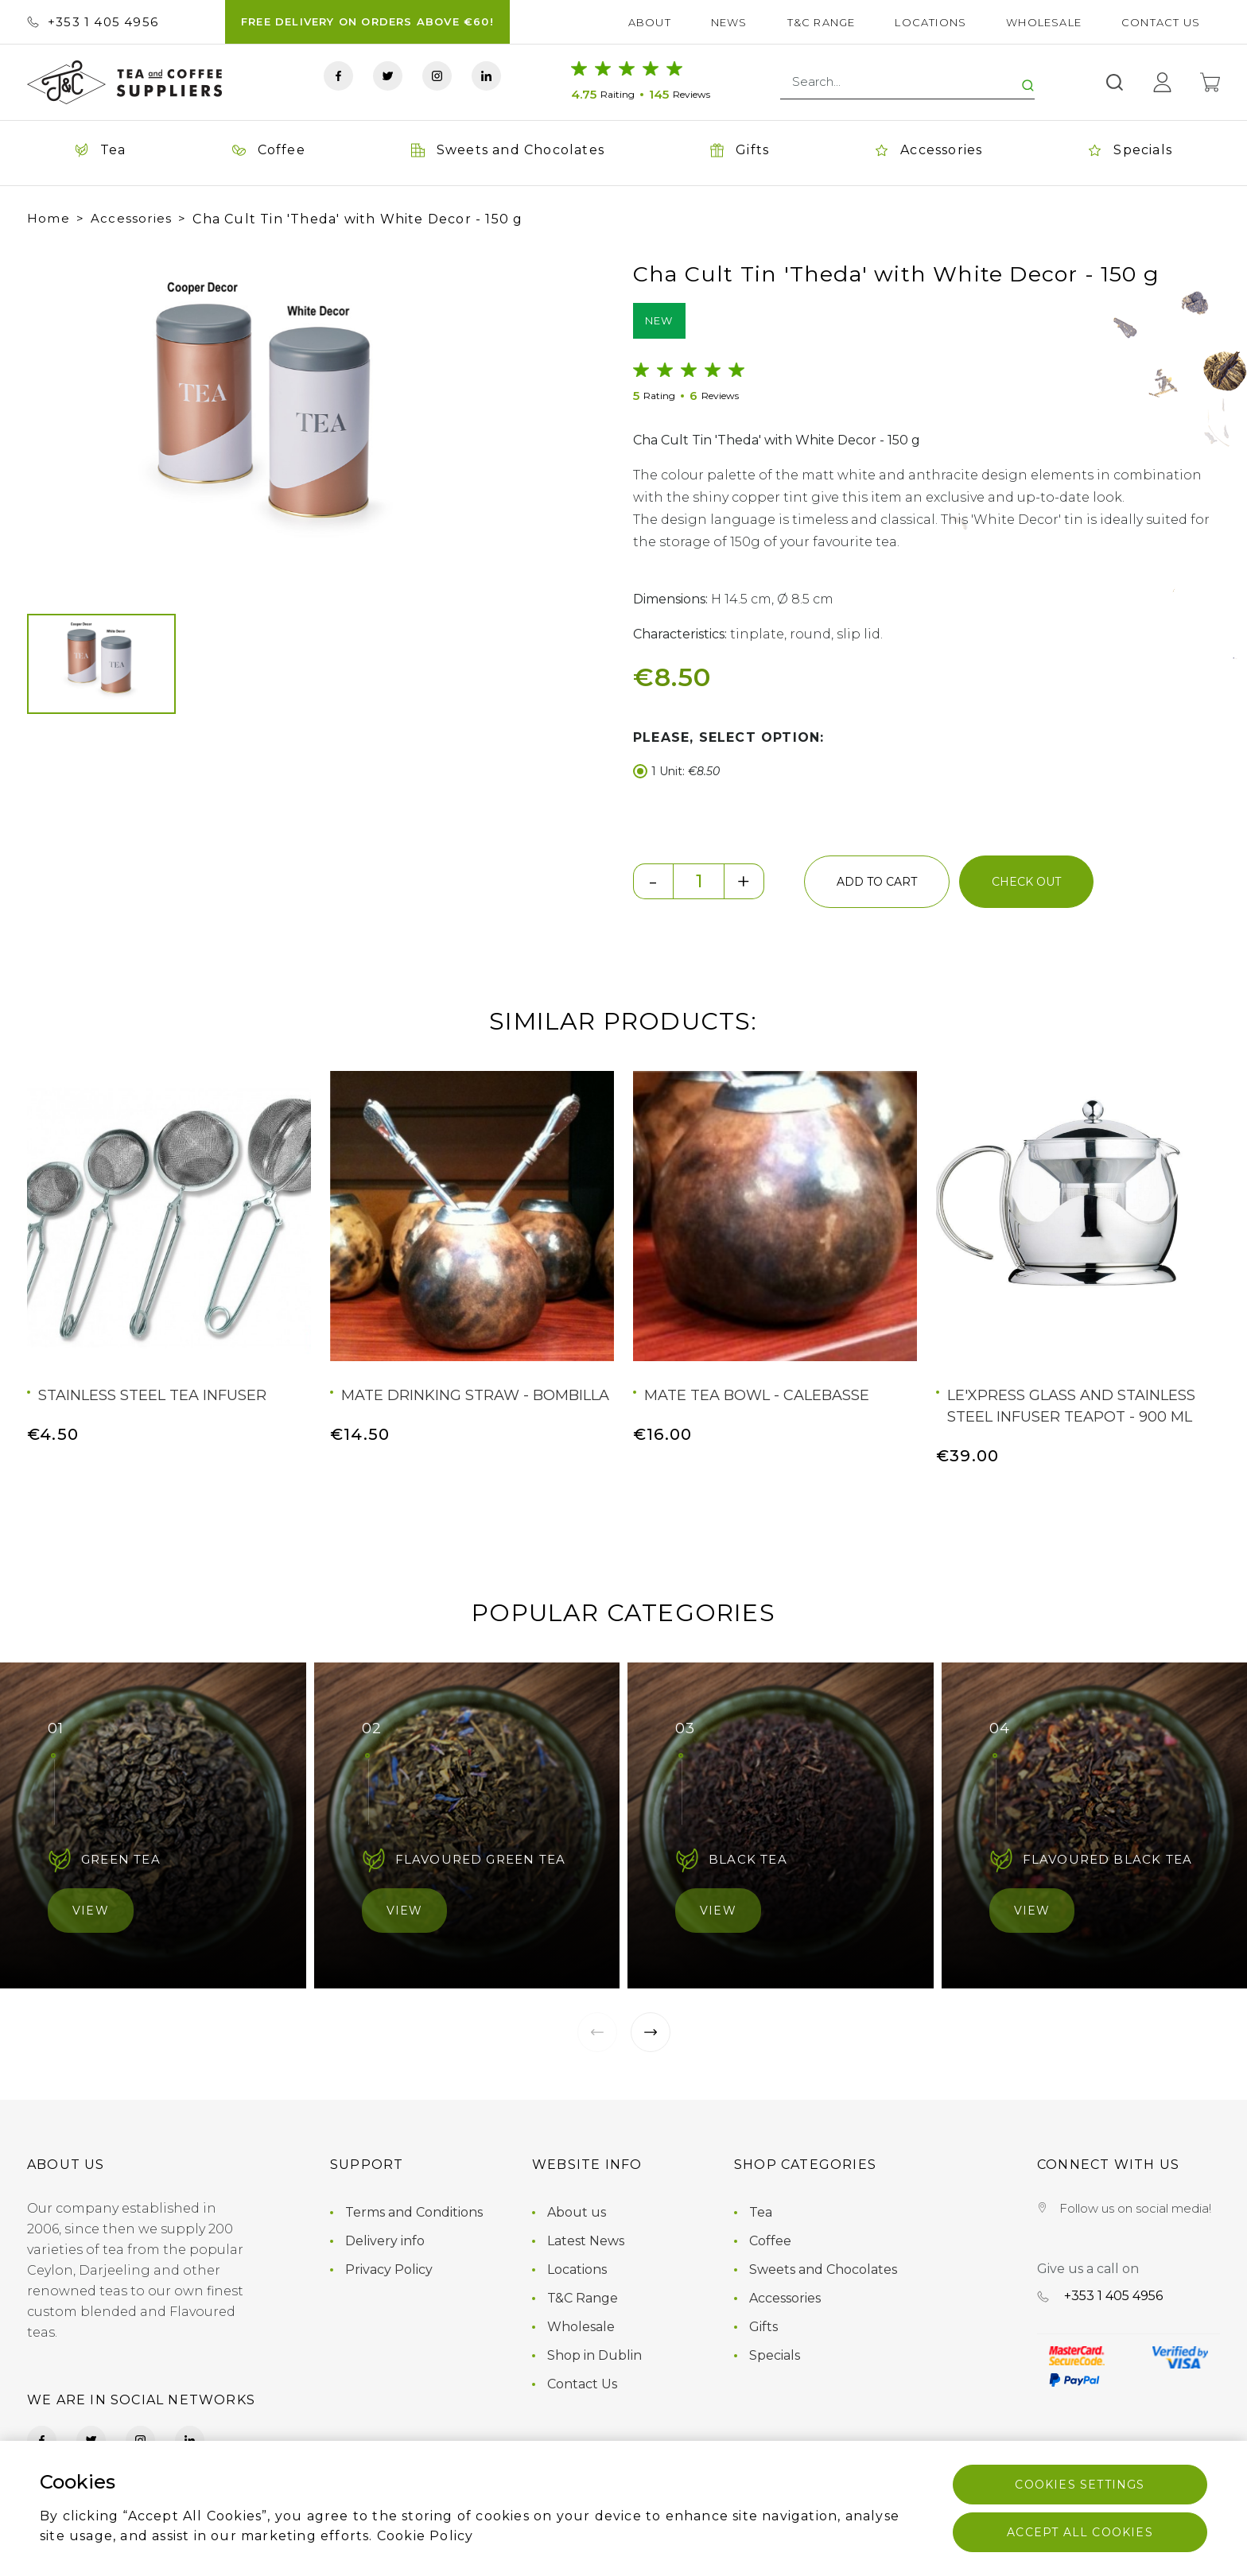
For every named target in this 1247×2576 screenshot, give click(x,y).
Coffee (770, 2240)
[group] (270, 420)
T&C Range (821, 22)
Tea (760, 2212)
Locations (930, 22)
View (90, 1910)
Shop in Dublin (594, 2355)
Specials (774, 2355)
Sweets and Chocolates (823, 2269)
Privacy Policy (389, 2269)
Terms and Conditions (414, 2212)
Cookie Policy (425, 2535)
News (729, 22)
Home (48, 218)
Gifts (763, 2326)
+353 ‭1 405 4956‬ (92, 21)
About (649, 22)
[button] (54, 420)
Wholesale (1044, 22)
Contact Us (1160, 22)
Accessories (131, 218)
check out (1026, 882)
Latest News (585, 2240)
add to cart (877, 882)
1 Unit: (676, 771)
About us (576, 2212)
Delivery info (385, 2240)
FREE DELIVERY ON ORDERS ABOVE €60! (367, 21)
